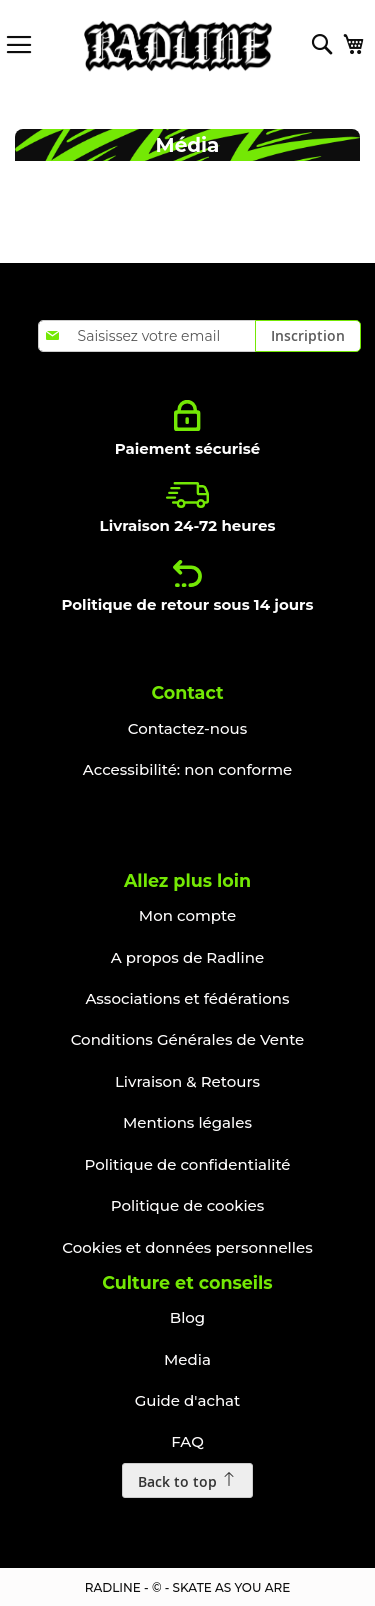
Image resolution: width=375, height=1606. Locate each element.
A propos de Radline (187, 957)
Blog (187, 1317)
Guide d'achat (188, 1400)
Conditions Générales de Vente (188, 1039)
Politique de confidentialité (187, 1164)
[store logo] (178, 46)
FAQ (187, 1441)
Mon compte (187, 915)
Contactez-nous (187, 728)
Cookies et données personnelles (187, 1247)
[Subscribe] (308, 336)
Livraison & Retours (187, 1081)
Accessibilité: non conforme (187, 769)
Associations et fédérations (187, 998)
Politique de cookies (188, 1205)
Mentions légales (187, 1122)
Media (187, 1359)
